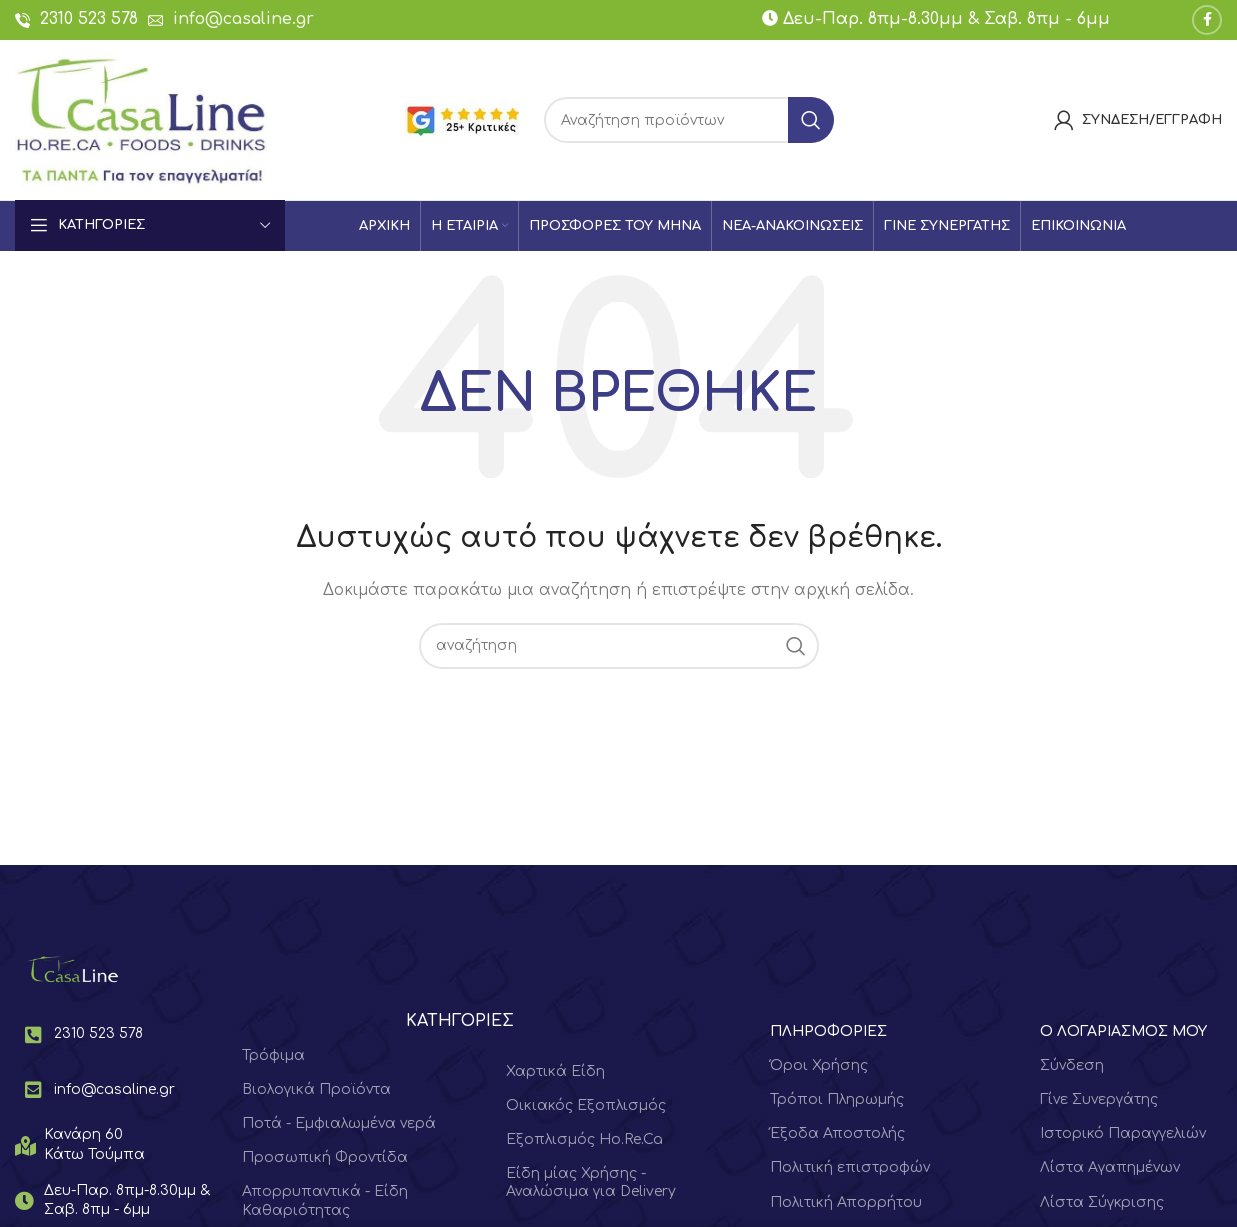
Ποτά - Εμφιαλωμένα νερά (339, 1123)
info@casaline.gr (243, 19)
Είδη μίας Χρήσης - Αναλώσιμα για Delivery (591, 1182)
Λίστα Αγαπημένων (1110, 1167)
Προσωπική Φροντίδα (325, 1157)
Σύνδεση (1072, 1065)
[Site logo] (141, 119)
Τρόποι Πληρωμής (837, 1099)
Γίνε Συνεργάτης (1099, 1099)
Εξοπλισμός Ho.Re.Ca (584, 1139)
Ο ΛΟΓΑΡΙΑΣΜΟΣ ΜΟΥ (1123, 1031)
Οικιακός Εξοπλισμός (586, 1105)
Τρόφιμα (273, 1055)
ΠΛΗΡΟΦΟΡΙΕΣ (828, 1031)
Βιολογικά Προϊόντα (316, 1089)
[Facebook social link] (1207, 20)
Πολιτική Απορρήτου (846, 1202)
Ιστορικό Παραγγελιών (1123, 1133)
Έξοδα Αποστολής (837, 1133)
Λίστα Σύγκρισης (1102, 1202)
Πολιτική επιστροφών (850, 1167)
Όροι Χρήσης (819, 1065)
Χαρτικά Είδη (555, 1071)
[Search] (689, 120)
